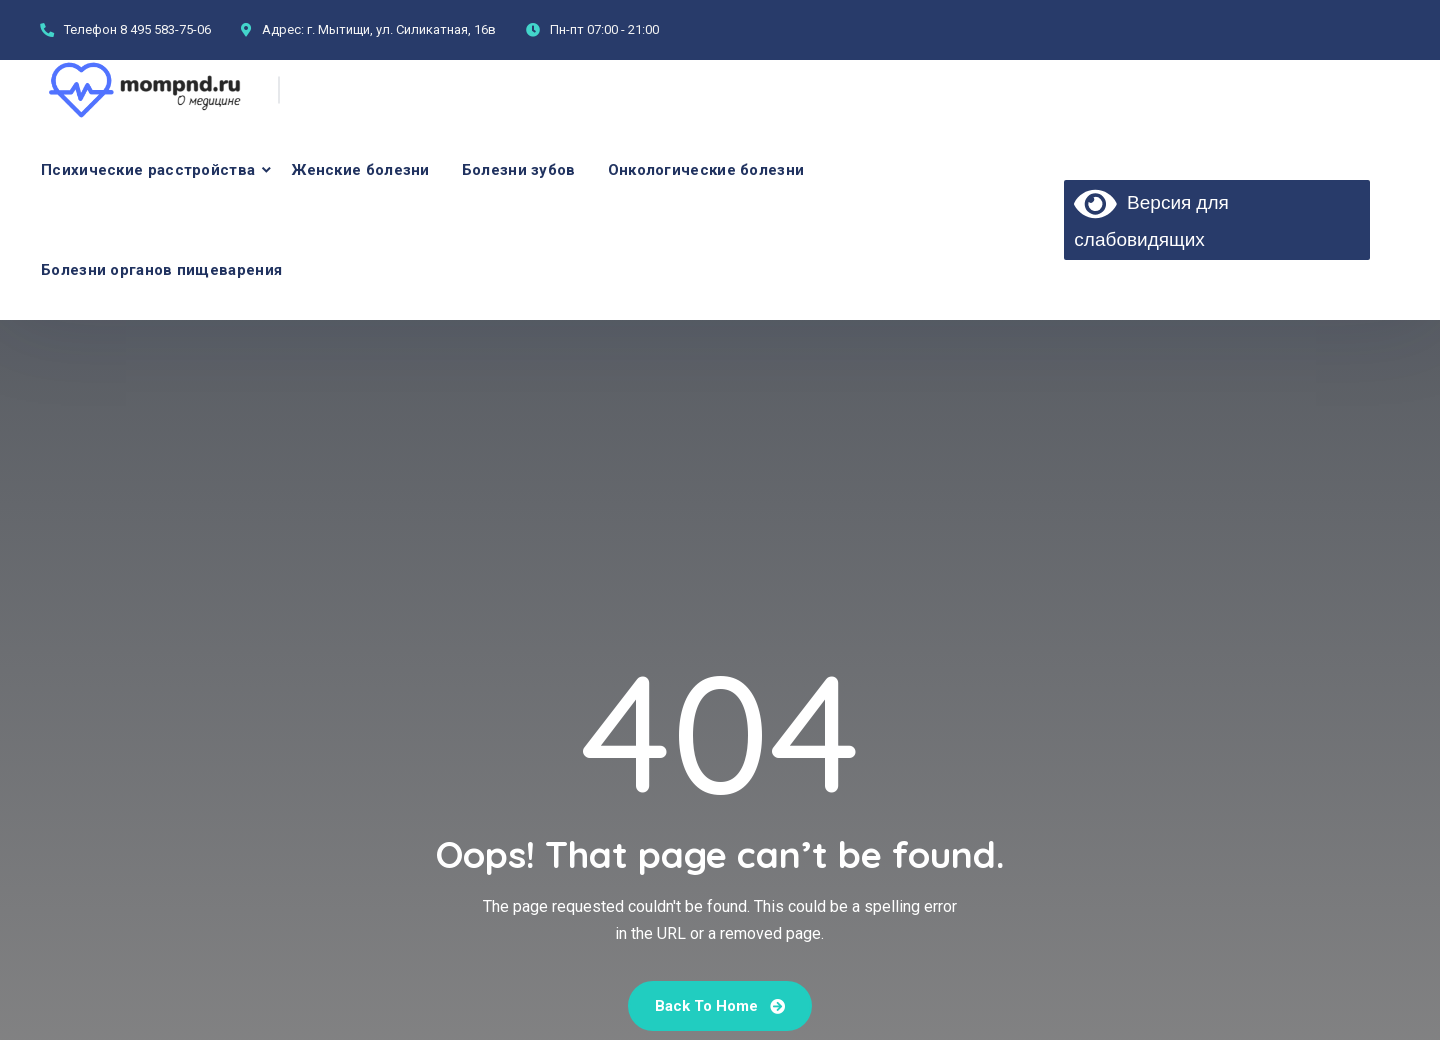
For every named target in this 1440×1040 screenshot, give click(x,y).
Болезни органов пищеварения (161, 270)
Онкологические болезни (706, 170)
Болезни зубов (519, 170)
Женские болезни (361, 170)
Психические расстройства (148, 170)
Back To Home (720, 1006)
